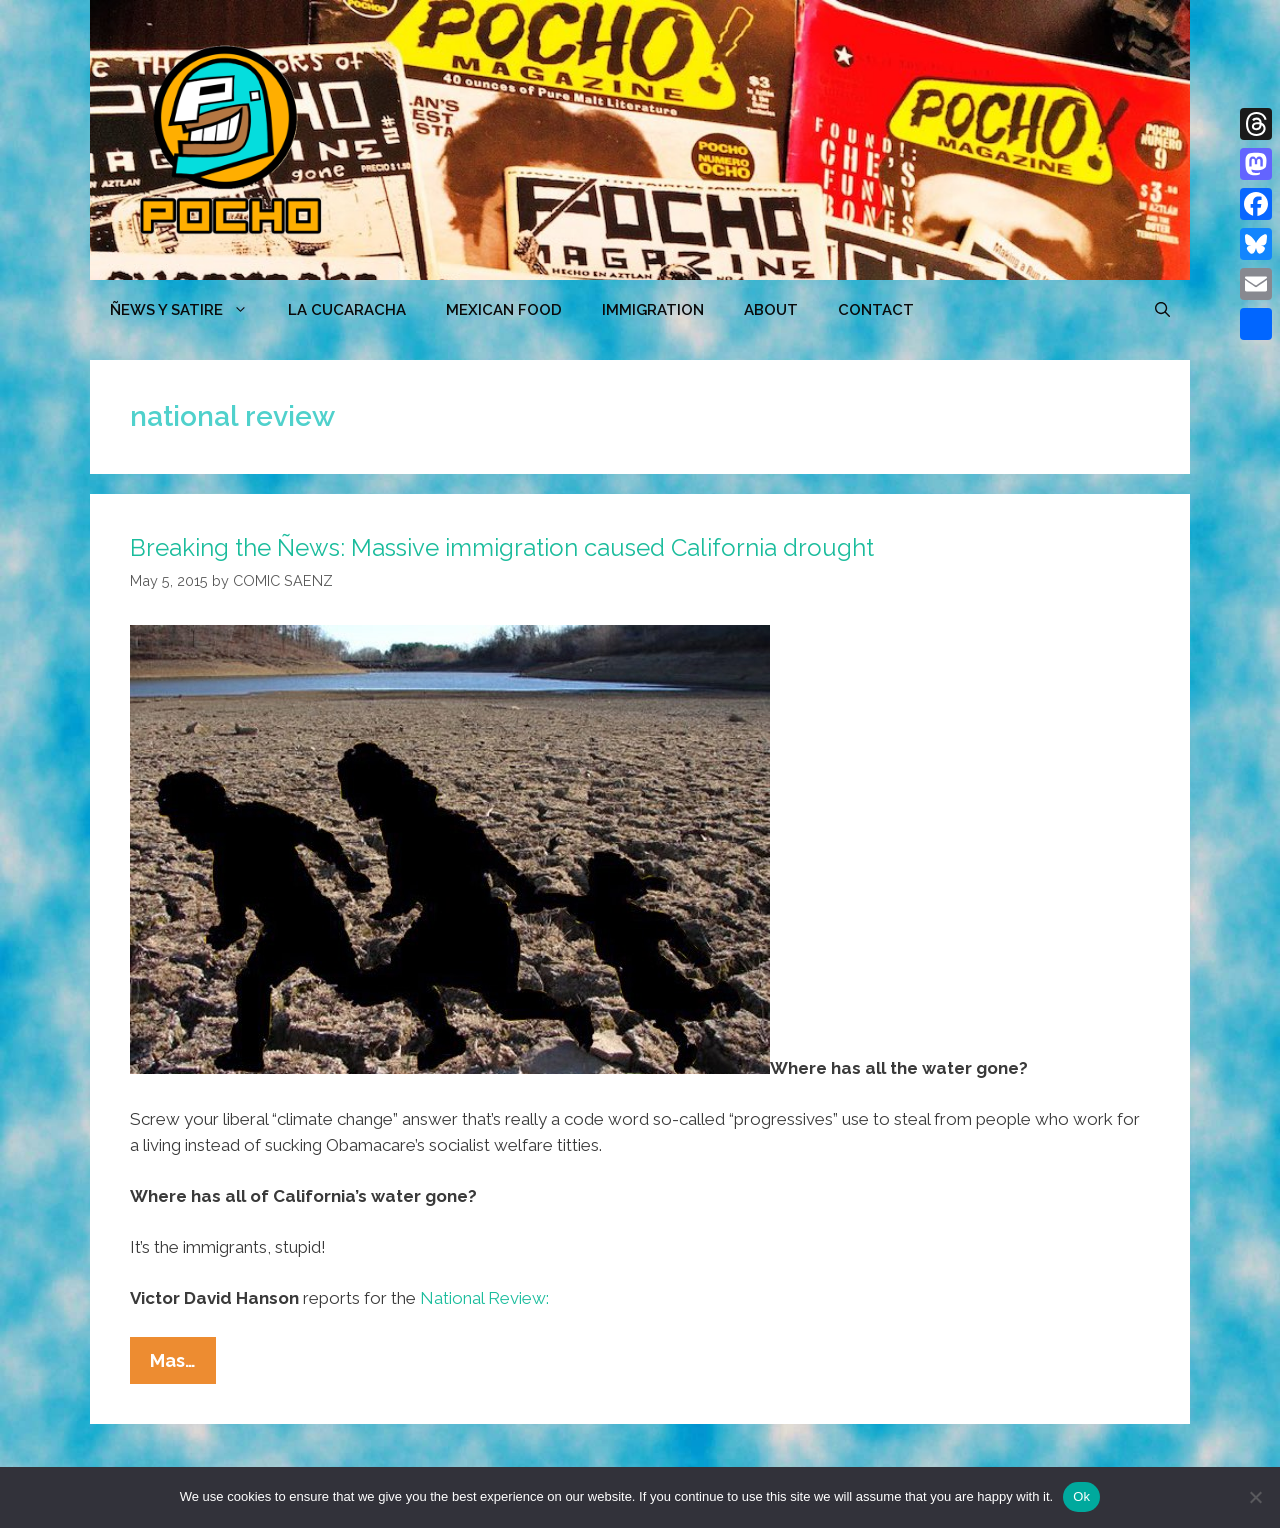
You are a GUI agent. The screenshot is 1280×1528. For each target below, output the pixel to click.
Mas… (183, 1365)
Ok (1081, 1496)
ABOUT (771, 310)
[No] (1255, 1497)
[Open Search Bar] (1162, 310)
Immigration (653, 310)
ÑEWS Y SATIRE (189, 310)
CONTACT (876, 310)
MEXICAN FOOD (504, 310)
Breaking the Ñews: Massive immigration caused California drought (502, 547)
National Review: (484, 1298)
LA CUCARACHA (347, 310)
